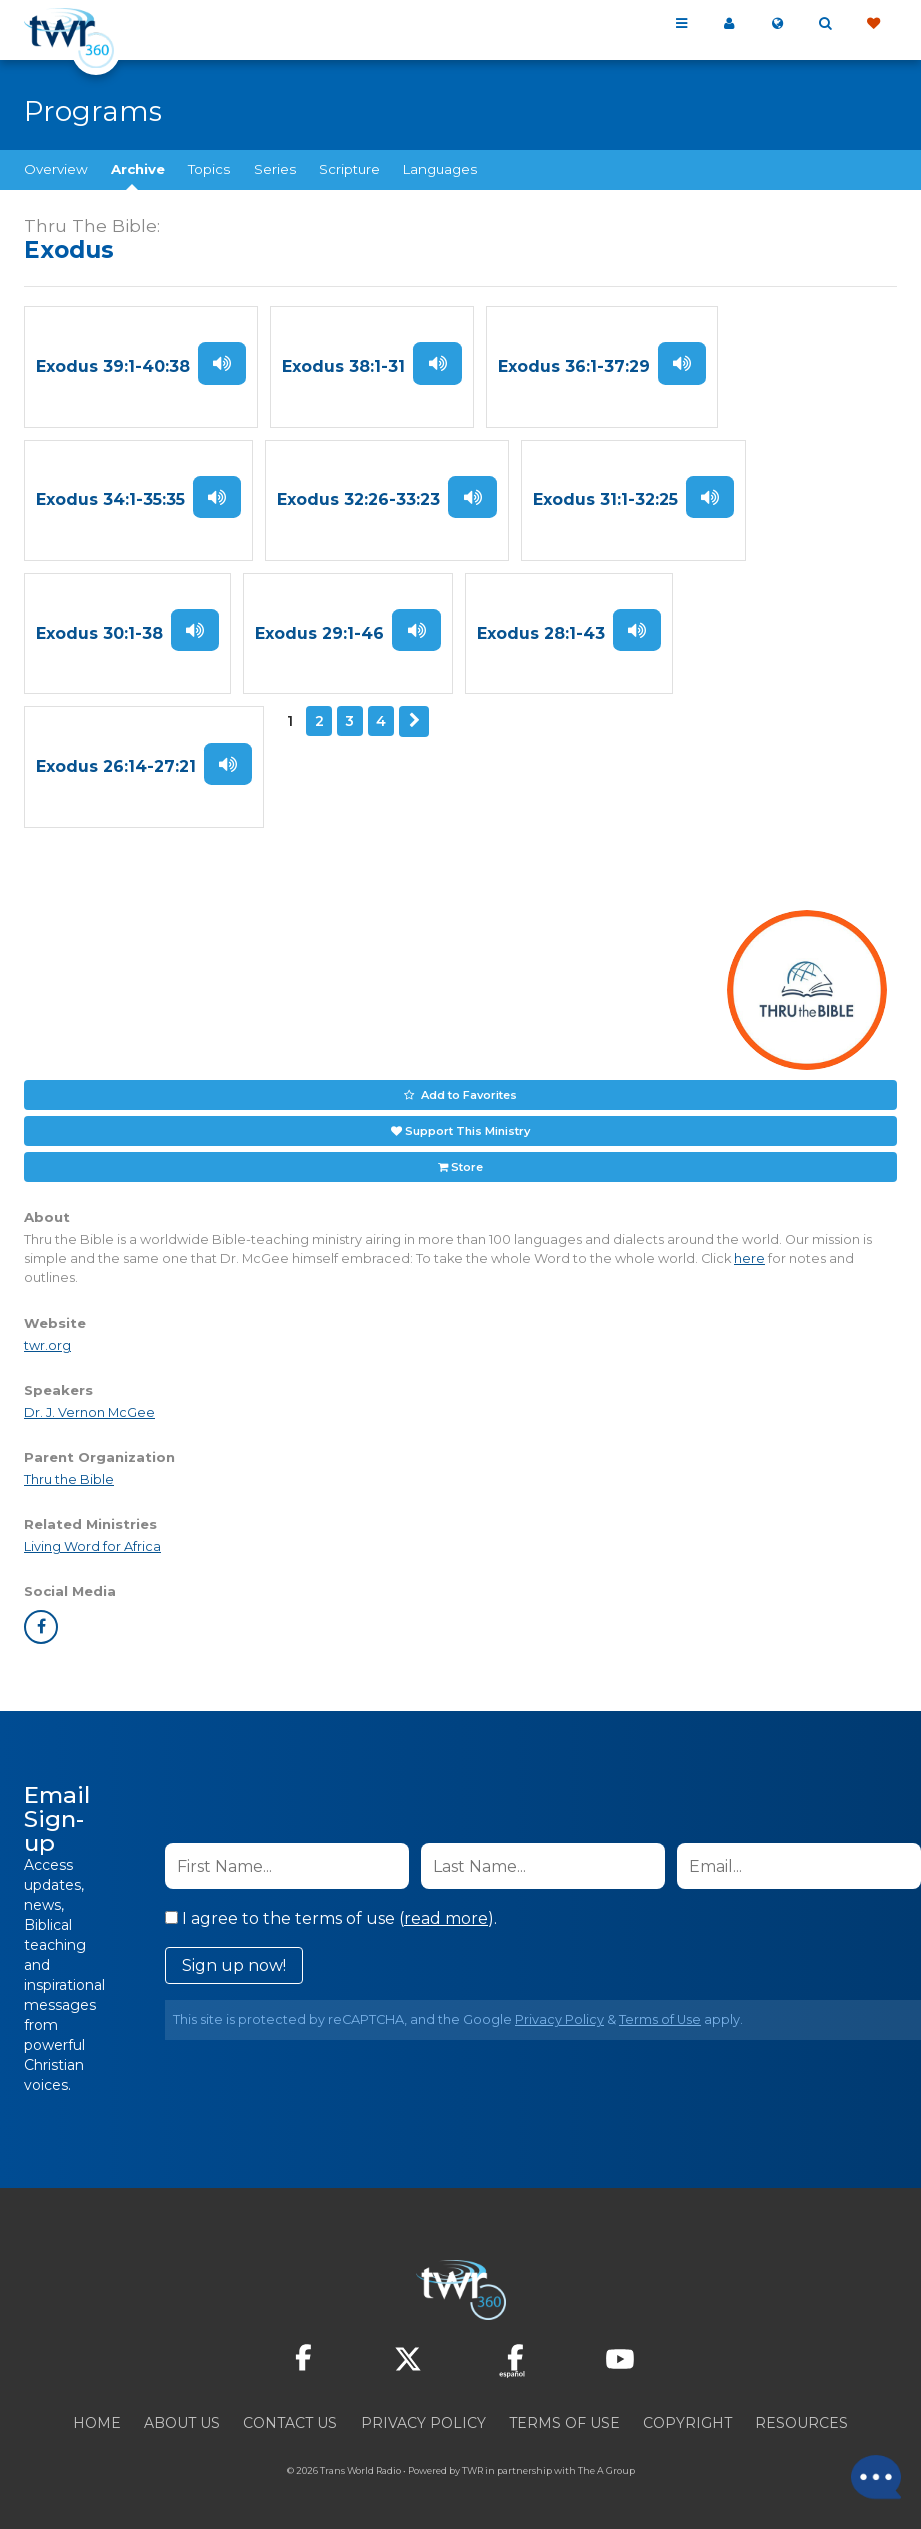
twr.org (47, 1343)
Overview (56, 169)
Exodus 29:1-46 (319, 632)
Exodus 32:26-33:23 (358, 499)
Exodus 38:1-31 (343, 366)
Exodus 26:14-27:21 (116, 765)
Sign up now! (234, 1963)
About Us (182, 2421)
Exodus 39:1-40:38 (113, 366)
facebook (41, 1625)
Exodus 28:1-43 (540, 632)
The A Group (606, 2468)
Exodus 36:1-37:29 (573, 366)
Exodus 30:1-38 (99, 632)
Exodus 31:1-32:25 (604, 499)
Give (873, 24)
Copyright (687, 2421)
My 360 (729, 24)
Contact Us (290, 2421)
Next (414, 720)
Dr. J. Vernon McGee (89, 1410)
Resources (801, 2421)
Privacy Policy (559, 2017)
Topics (209, 169)
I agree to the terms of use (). (331, 1916)
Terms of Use (660, 2017)
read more (446, 1916)
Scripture (349, 169)
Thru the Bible (69, 1477)
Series (275, 169)
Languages (440, 169)
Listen (222, 363)
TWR (472, 2468)
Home (97, 2421)
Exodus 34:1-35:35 (110, 499)
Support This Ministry (467, 1128)
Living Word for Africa (92, 1544)
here (749, 1256)
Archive (138, 169)
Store (467, 1164)
